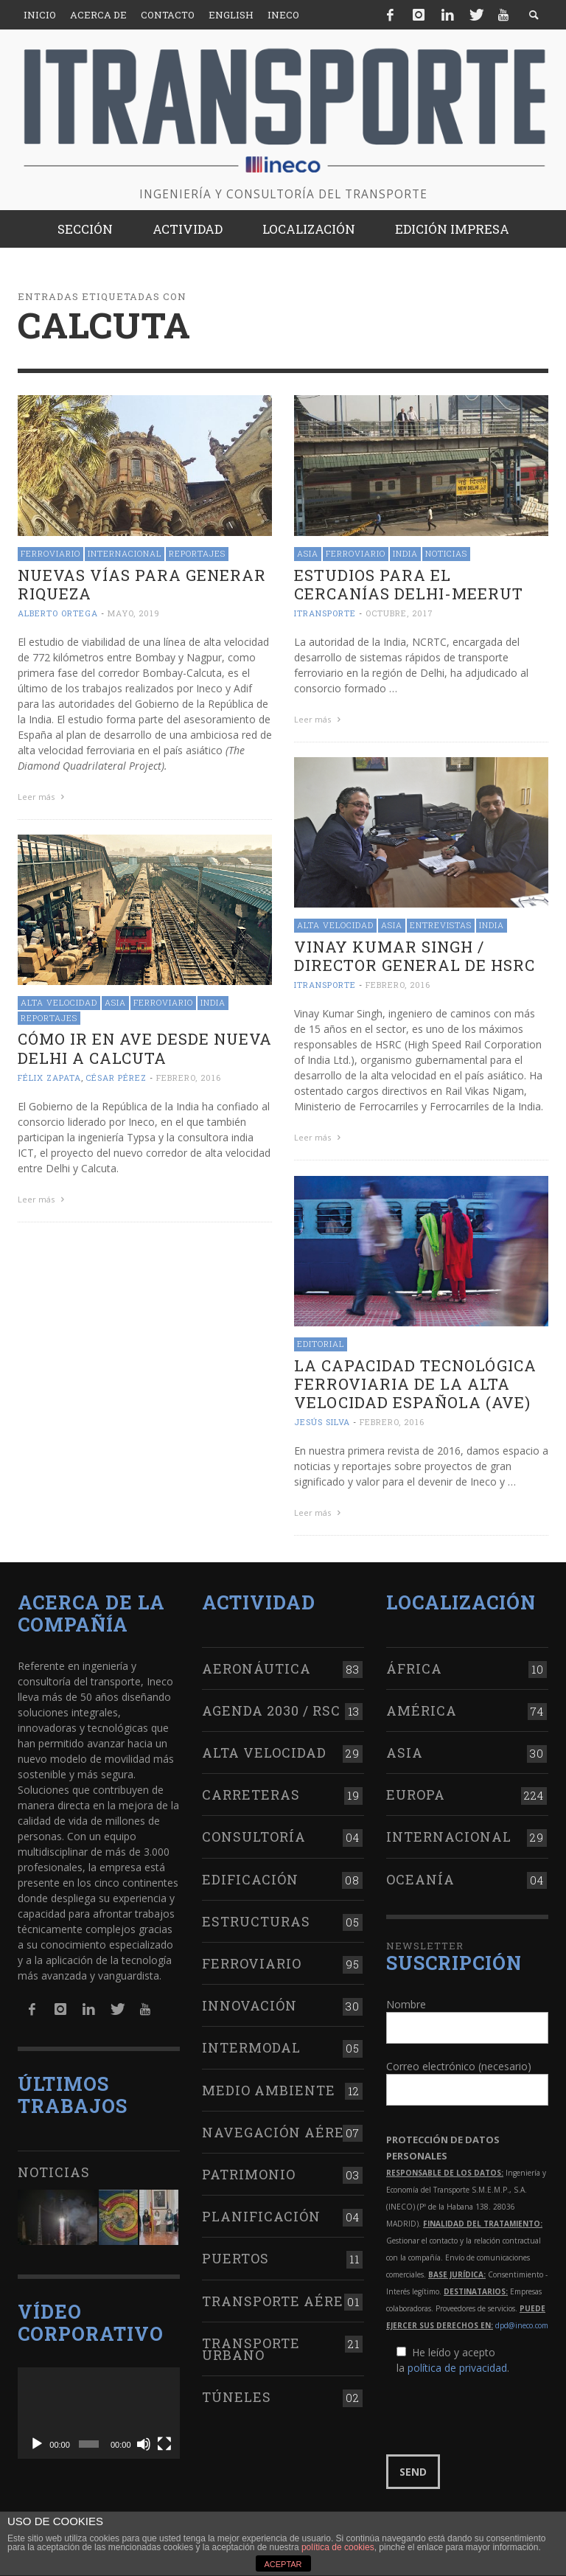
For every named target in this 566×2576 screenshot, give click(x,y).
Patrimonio (249, 2174)
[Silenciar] (143, 2444)
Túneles (236, 2397)
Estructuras (256, 1921)
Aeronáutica (256, 1668)
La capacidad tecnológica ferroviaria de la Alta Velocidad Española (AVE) (415, 1384)
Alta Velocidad (335, 924)
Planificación (261, 2216)
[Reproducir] (36, 2444)
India (405, 553)
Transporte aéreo (277, 2301)
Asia (307, 553)
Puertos (235, 2258)
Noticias (446, 553)
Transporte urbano (251, 2349)
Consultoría (254, 1836)
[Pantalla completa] (164, 2444)
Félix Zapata (49, 1077)
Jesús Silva (322, 1421)
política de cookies (337, 2547)
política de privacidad (457, 2368)
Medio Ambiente (268, 2090)
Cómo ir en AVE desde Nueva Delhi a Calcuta (145, 1048)
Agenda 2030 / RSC (271, 1710)
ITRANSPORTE (325, 613)
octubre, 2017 (399, 613)
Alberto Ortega (58, 613)
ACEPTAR (282, 2564)
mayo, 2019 (134, 613)
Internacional (124, 553)
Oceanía (420, 1879)
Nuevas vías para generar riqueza (142, 584)
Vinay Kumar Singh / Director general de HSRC (414, 955)
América (421, 1710)
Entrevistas (441, 924)
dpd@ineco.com (521, 2325)
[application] (99, 2413)
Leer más (43, 796)
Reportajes (197, 553)
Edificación (250, 1879)
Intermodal (251, 2047)
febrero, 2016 (398, 984)
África (414, 1668)
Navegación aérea (278, 2132)
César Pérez (116, 1077)
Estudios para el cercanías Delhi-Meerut (408, 584)
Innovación (249, 2005)
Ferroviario (50, 553)
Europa (415, 1794)
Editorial (320, 1343)
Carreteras (251, 1794)
